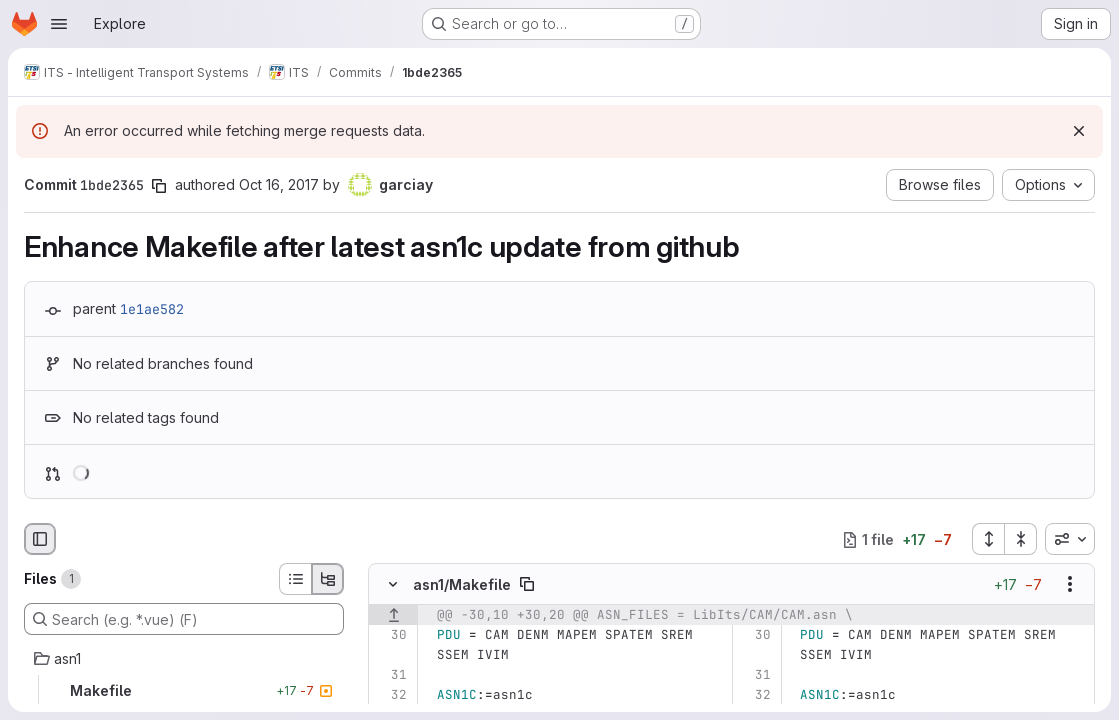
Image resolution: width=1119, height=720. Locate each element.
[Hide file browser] (40, 539)
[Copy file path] (527, 584)
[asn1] (184, 659)
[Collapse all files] (1021, 539)
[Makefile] (184, 691)
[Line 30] (390, 635)
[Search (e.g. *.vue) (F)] (184, 619)
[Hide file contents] (393, 584)
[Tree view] (328, 579)
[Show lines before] (393, 615)
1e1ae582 (152, 309)
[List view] (295, 579)
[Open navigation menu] (59, 24)
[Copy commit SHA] (159, 186)
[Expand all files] (988, 539)
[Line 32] (390, 695)
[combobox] (1070, 539)
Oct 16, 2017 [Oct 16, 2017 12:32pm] (279, 184)
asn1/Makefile (462, 584)
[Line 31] (390, 675)
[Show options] (1070, 584)
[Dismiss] (1079, 131)
